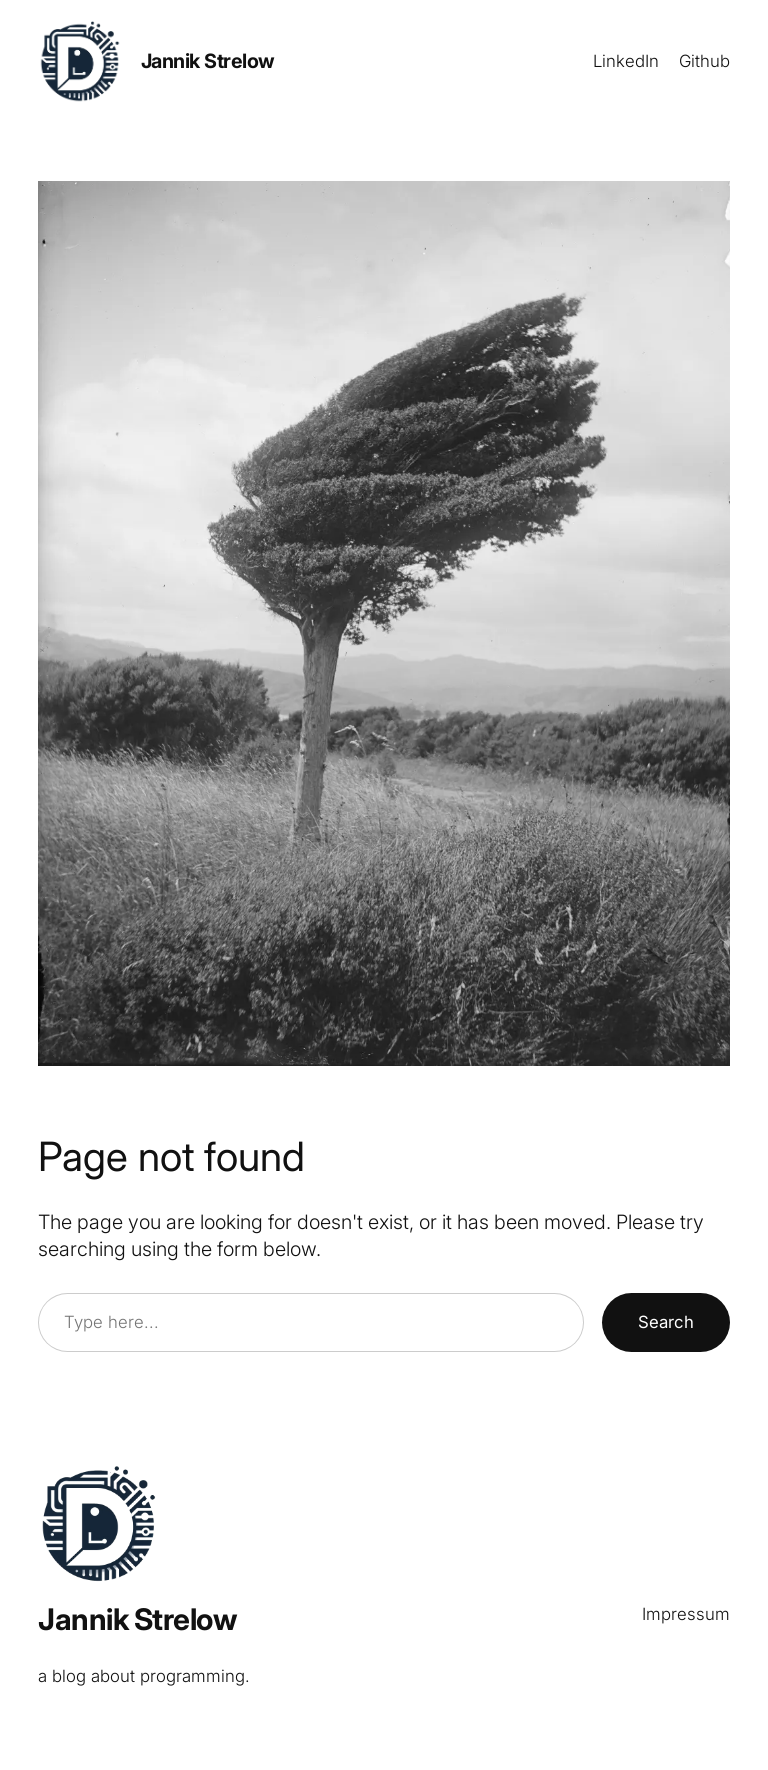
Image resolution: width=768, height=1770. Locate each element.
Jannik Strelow (208, 61)
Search (666, 1322)
